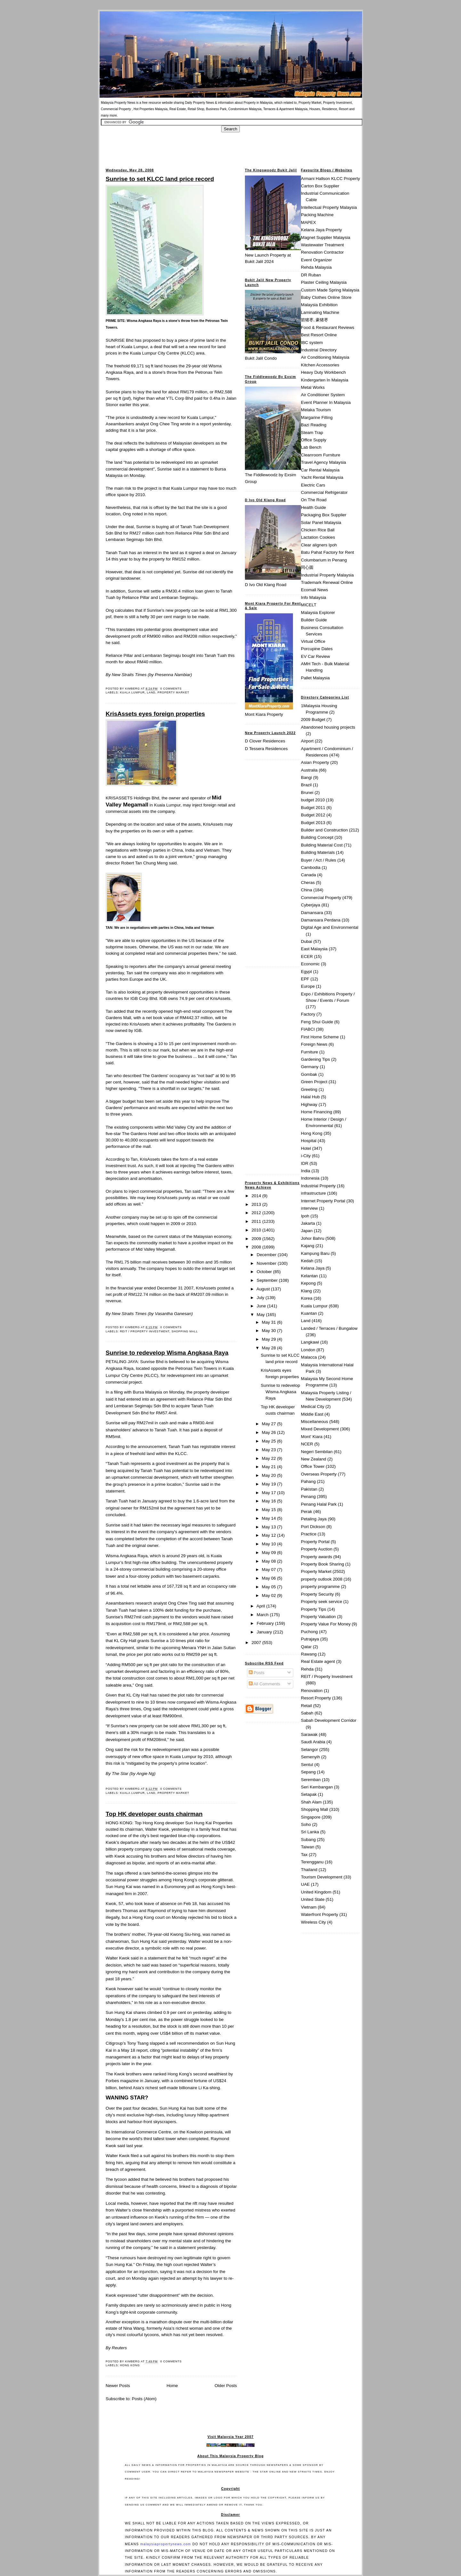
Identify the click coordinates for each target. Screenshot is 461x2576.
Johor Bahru (312, 1238)
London (308, 1349)
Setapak (309, 1794)
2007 (257, 1642)
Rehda (307, 1669)
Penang (308, 1496)
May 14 (269, 1518)
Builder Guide (314, 619)
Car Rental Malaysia (320, 470)
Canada (308, 874)
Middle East (312, 1414)
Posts (256, 1672)
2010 (257, 1230)
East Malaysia (314, 948)
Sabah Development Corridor (328, 1720)
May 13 (269, 1527)
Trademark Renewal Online (327, 582)
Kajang (307, 1245)
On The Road (314, 499)
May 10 (269, 1544)
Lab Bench (311, 447)
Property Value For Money (326, 1624)
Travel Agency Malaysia (323, 462)
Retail (306, 1705)
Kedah (307, 1260)
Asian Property (315, 762)
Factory (308, 1014)
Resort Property (316, 1698)
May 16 (269, 1501)
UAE (305, 1884)
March (263, 1614)
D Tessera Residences (266, 748)
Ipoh (305, 1216)
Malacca (309, 1357)
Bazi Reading (314, 424)
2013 (257, 1204)
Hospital (308, 1140)
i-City (306, 1155)
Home (172, 2385)
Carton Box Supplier (320, 186)
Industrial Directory (319, 350)
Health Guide (313, 507)
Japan (306, 1230)
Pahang (308, 1481)
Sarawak (309, 1734)
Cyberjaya (310, 905)
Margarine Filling (317, 417)
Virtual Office (313, 641)
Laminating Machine (320, 312)
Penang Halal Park (319, 1504)
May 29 (269, 1339)
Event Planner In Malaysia (326, 402)
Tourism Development (321, 1877)
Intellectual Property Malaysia (329, 207)
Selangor (309, 1749)
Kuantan (309, 1313)
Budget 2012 (313, 815)
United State (313, 1899)
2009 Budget (313, 719)
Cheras (308, 882)
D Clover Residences (265, 741)
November (267, 1263)
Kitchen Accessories (320, 365)
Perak (306, 1511)
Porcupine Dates (317, 648)
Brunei (307, 792)
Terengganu (312, 1862)
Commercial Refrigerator (324, 492)
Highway (309, 1104)
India (305, 1170)
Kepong (308, 1283)
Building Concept (317, 837)
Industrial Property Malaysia (327, 575)
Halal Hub (310, 1096)
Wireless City (313, 1922)
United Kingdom (316, 1892)
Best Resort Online (319, 334)
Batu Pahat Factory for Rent (327, 552)
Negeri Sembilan (317, 1451)
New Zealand (313, 1459)
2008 (257, 1247)
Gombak (309, 1074)
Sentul (307, 1764)
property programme (320, 1586)
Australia (309, 770)
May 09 (269, 1552)
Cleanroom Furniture (320, 455)
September (268, 1280)
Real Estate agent (318, 1661)
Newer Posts (118, 2385)
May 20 (269, 1475)
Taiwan (307, 1846)
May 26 (269, 1432)
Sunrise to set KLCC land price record (160, 179)
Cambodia (310, 867)
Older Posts (225, 2385)
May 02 (269, 1595)
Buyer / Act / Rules (318, 860)
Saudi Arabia (313, 1741)
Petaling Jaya (314, 1519)
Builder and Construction (324, 830)
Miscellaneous (314, 1421)
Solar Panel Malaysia (321, 522)
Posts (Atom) (144, 2398)
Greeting (309, 1089)
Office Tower (313, 1466)
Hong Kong (130, 2365)
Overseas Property (319, 1474)
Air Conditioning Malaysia (325, 357)
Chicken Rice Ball (318, 529)
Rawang (309, 1654)
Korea (306, 1298)
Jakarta (308, 1223)
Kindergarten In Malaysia (324, 380)
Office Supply (313, 440)
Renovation (312, 1690)
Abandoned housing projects (328, 727)
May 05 (269, 1586)
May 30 (269, 1330)
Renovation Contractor (322, 252)
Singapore (310, 1817)
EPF (305, 979)
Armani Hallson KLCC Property (330, 178)
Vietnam (309, 1907)
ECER (307, 956)
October (265, 1271)
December (267, 1254)
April (261, 1606)
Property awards (316, 1556)
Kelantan (309, 1275)
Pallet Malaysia (315, 677)
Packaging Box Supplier (323, 514)
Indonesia (310, 1178)
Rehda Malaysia (316, 267)
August (263, 1289)
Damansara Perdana (320, 920)
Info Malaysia (313, 597)
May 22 (269, 1458)
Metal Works (313, 387)
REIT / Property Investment (144, 1331)
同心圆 (307, 567)
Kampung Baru (315, 1253)
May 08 (269, 1561)
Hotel (306, 1148)
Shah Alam (311, 1802)
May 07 (269, 1569)
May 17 (269, 1492)
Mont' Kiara (311, 1436)
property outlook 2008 (321, 1579)
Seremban (311, 1779)
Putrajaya (310, 1639)
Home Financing (316, 1111)
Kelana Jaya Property (321, 229)
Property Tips (313, 1609)
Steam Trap (312, 432)
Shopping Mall (185, 1331)
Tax (304, 1854)
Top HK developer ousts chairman (154, 1814)
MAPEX (308, 222)
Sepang (308, 1772)
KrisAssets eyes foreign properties (155, 713)
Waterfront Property (319, 1914)
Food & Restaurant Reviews (327, 327)
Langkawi (310, 1342)
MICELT (308, 604)
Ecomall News (314, 589)
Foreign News (314, 1044)
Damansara (312, 912)
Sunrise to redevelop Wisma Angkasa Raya (167, 1352)
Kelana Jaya (313, 1268)
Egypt (306, 971)
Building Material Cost (322, 845)
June (262, 1306)
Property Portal (315, 1541)
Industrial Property (318, 1185)
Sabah (307, 1713)
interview (309, 1208)
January (265, 1632)
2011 (257, 1221)
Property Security (317, 1594)
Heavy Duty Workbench (323, 372)
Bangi (306, 777)
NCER (307, 1444)
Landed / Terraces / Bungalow (329, 1328)
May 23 (269, 1449)
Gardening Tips (315, 1059)
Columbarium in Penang (324, 560)
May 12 (269, 1535)
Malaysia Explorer (318, 612)
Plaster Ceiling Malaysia (324, 282)
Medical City (312, 1406)
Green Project (314, 1081)
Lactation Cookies (318, 537)
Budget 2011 (313, 807)
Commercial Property (321, 897)
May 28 (269, 1347)
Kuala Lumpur (132, 692)
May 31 (269, 1322)
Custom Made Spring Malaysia (330, 290)
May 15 (269, 1509)
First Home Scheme (320, 1036)
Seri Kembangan (317, 1787)
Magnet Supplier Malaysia (325, 237)
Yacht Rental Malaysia (322, 477)
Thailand (309, 1869)
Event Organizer (316, 260)
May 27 (269, 1423)
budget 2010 (313, 799)
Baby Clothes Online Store (326, 297)
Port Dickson (313, 1526)
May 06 (269, 1578)
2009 (257, 1238)
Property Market (173, 692)
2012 (257, 1212)
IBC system (312, 342)
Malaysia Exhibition (319, 304)
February (266, 1623)
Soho (306, 1824)
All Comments (264, 1683)
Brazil (306, 784)
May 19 (269, 1484)
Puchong (309, 1631)
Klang (306, 1290)
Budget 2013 (313, 822)
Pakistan (309, 1489)
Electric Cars (313, 485)
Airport (307, 741)
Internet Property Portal (323, 1200)
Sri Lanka (310, 1831)
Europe (308, 986)
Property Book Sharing (322, 1564)
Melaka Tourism (316, 409)
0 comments (171, 688)
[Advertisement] (230, 146)
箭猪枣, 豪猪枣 (314, 319)
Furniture (309, 1052)
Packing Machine (317, 214)
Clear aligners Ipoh (319, 545)
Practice (308, 1534)
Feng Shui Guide (317, 1021)
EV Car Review (315, 656)
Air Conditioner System (323, 394)
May (261, 1314)
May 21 (269, 1466)
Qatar (306, 1646)
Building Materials (318, 852)
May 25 (269, 1441)
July (261, 1297)
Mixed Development (320, 1429)
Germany (310, 1066)
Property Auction (316, 1549)
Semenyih (310, 1756)
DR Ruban (311, 275)
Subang (308, 1839)
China (306, 889)
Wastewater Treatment (322, 244)
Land (151, 692)
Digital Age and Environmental (329, 927)
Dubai (306, 941)
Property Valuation (318, 1616)
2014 (257, 1195)
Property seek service (321, 1601)
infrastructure (313, 1193)
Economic (310, 963)
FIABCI (308, 1029)
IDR (304, 1163)
